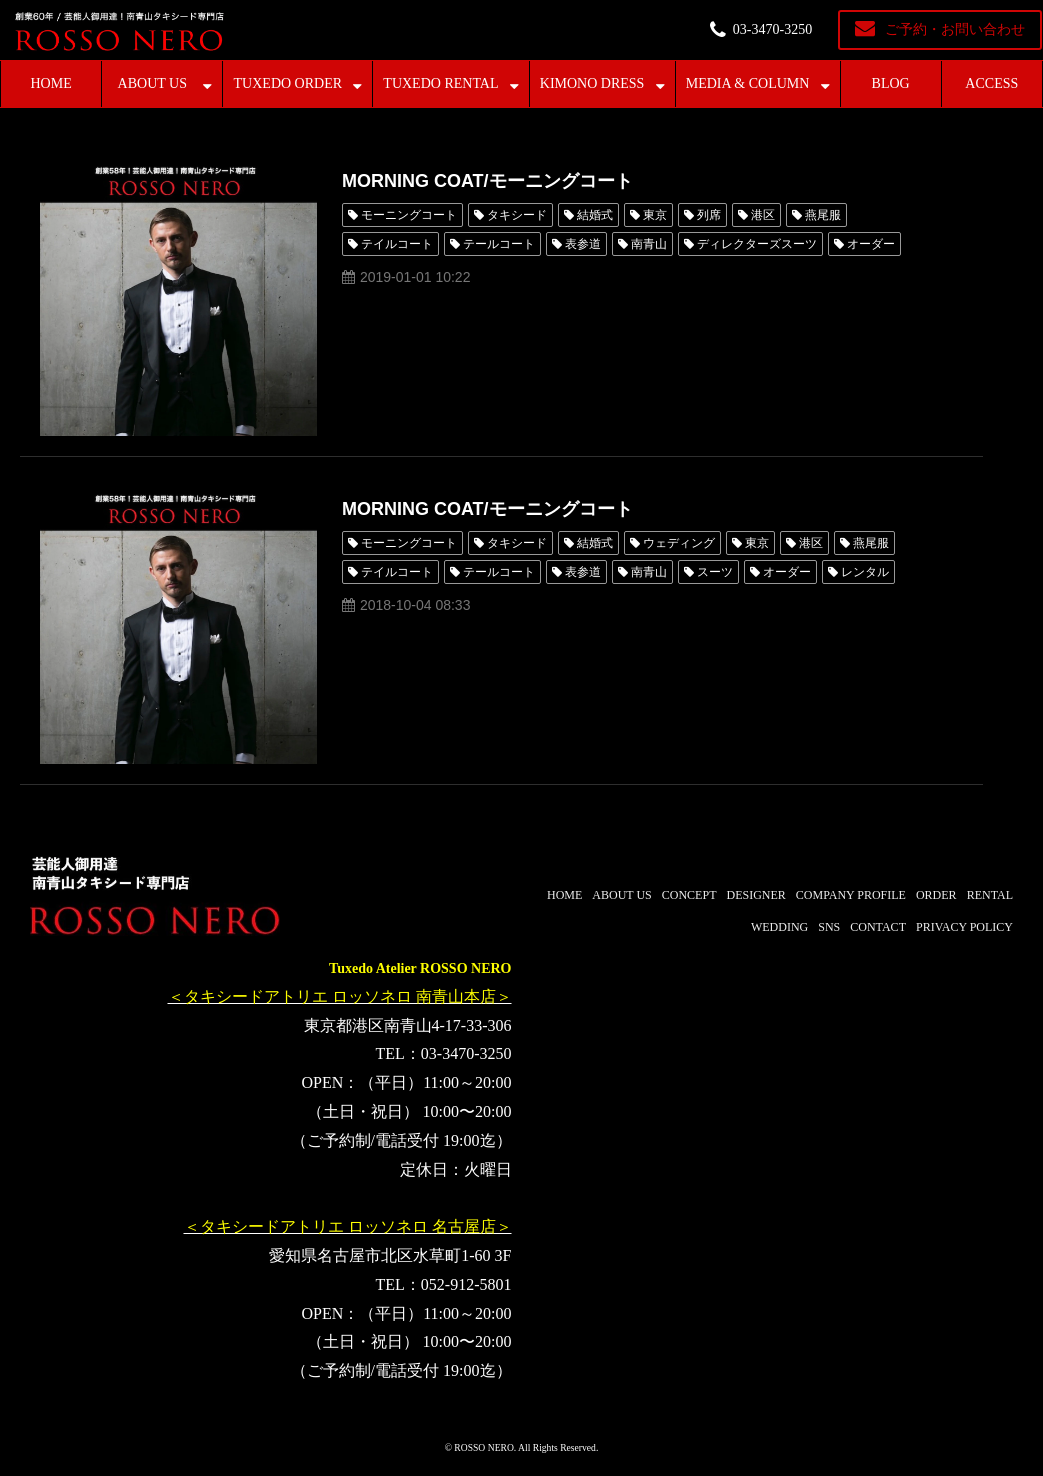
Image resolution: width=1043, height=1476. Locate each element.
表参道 (583, 244)
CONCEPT (689, 895)
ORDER (936, 895)
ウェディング (679, 543)
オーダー (871, 244)
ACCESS (991, 83)
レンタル (865, 572)
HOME (50, 83)
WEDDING (779, 927)
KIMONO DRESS (592, 83)
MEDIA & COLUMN (748, 83)
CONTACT (878, 927)
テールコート (499, 244)
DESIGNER (755, 895)
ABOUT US (152, 83)
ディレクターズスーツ (757, 244)
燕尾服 (823, 215)
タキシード (517, 215)
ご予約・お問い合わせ (955, 29)
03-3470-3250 (772, 29)
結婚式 (595, 215)
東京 (655, 215)
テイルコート (397, 244)
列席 (709, 215)
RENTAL (990, 895)
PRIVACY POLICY (964, 927)
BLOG (891, 83)
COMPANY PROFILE (851, 895)
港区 (763, 215)
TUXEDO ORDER (288, 83)
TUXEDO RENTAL (440, 83)
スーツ (715, 572)
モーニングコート (409, 215)
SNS (829, 927)
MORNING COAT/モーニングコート (487, 181)
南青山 (649, 244)
